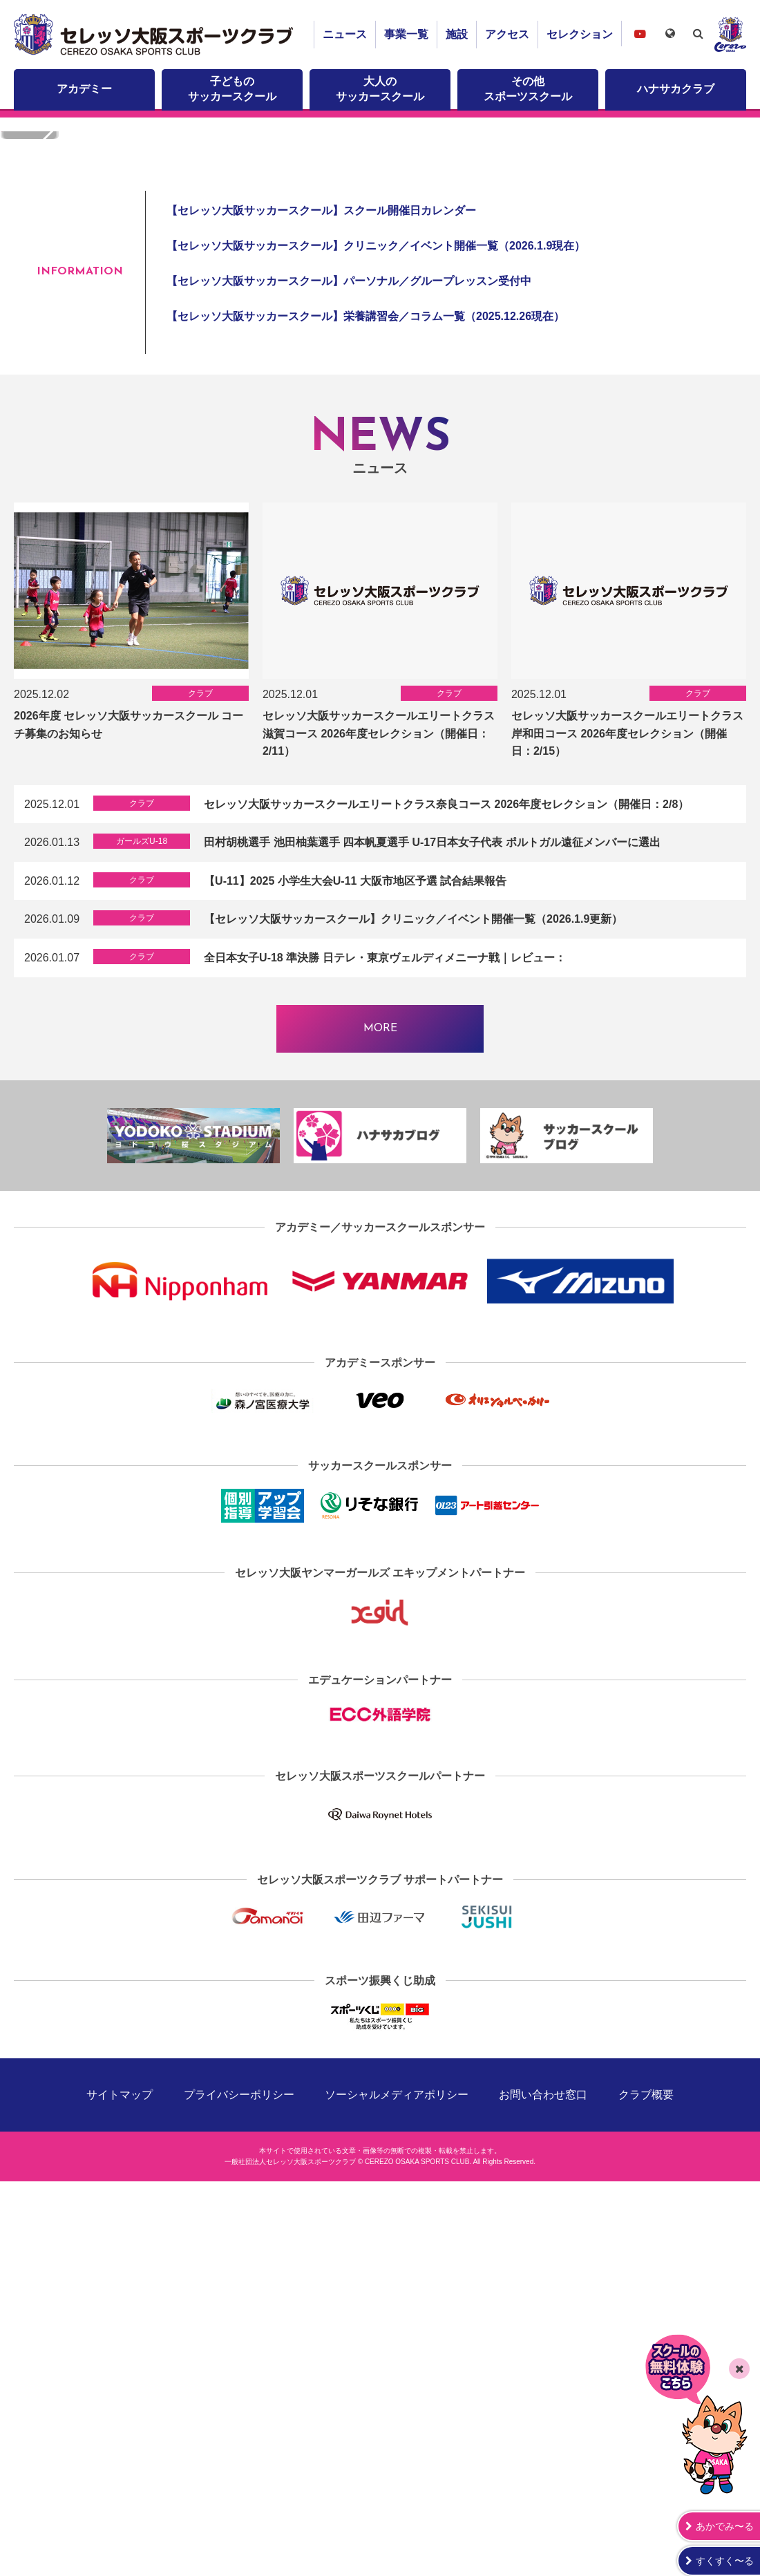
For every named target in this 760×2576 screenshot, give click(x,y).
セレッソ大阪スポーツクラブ (155, 34)
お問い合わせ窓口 (543, 2505)
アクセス (507, 34)
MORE (380, 1438)
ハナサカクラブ (675, 89)
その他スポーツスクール (528, 88)
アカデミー (84, 89)
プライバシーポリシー (239, 2505)
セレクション (580, 34)
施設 (457, 34)
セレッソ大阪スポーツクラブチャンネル (640, 33)
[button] (709, 345)
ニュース (345, 34)
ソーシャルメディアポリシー (396, 2505)
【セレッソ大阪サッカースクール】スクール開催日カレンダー (321, 620)
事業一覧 (406, 34)
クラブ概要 (646, 2505)
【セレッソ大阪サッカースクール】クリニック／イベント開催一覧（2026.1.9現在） (376, 655)
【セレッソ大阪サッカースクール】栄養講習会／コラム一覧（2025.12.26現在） (365, 727)
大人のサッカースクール (380, 88)
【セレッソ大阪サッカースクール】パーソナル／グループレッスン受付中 (349, 691)
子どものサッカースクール (232, 88)
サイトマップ (119, 2505)
